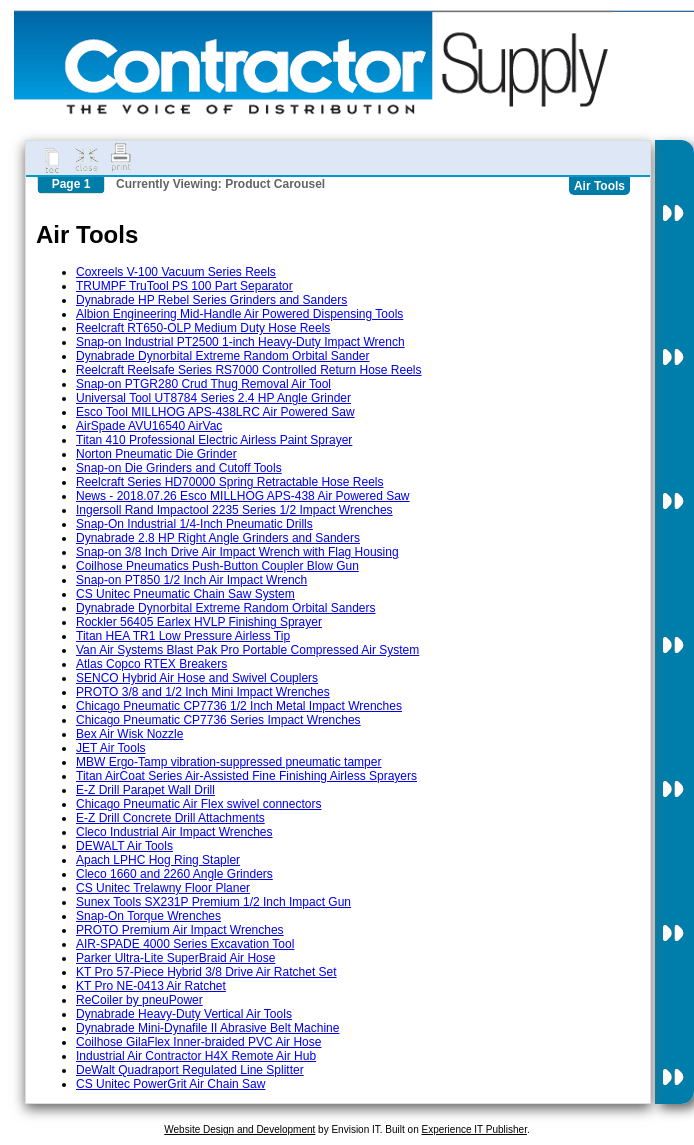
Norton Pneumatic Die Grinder (156, 454)
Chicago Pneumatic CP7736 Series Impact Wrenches (218, 720)
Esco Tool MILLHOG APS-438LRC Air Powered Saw (215, 412)
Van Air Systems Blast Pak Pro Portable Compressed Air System (247, 650)
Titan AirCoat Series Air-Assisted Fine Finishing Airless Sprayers (246, 776)
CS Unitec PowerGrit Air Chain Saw (170, 1084)
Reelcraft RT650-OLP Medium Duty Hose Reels (203, 328)
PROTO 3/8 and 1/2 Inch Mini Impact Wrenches (203, 692)
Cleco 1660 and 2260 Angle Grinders (174, 874)
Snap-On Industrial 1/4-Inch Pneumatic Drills (194, 524)
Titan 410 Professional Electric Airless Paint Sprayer (214, 440)
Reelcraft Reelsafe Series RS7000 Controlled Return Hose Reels (249, 370)
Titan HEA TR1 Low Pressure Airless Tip (183, 636)
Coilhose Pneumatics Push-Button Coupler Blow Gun (217, 566)
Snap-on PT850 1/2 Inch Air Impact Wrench (191, 580)
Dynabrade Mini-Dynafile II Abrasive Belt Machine (207, 1028)
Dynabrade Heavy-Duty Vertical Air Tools (184, 1014)
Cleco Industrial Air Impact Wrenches (174, 832)
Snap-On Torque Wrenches (148, 916)
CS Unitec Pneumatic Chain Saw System (185, 594)
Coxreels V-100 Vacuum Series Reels (176, 272)
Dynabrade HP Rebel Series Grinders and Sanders (211, 300)
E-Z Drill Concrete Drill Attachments (170, 818)
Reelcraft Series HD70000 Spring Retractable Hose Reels (229, 482)
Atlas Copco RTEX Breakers (151, 664)
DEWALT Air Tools (124, 846)
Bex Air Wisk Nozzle (129, 734)
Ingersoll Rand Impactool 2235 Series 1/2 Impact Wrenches (234, 510)
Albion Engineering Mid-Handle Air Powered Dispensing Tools (239, 314)
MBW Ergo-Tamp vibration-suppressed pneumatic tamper (228, 762)
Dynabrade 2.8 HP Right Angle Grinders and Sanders (218, 538)
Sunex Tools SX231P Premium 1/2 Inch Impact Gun (213, 902)
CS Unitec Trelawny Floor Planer (163, 888)
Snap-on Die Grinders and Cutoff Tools (179, 468)
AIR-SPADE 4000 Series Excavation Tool (185, 944)
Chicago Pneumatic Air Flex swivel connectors (198, 804)
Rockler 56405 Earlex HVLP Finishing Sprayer (199, 622)
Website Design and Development (239, 1129)
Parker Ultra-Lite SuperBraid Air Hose (175, 958)
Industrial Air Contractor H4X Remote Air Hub (196, 1056)
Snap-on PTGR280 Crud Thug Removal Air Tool (203, 384)
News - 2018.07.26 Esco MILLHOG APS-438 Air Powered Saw (243, 496)
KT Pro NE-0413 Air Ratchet (151, 986)
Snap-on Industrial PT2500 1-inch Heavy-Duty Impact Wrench (240, 342)
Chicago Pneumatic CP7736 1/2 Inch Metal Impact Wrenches (239, 706)
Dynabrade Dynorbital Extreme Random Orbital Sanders (225, 608)
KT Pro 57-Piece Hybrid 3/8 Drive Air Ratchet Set (206, 972)
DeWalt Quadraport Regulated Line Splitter (190, 1070)
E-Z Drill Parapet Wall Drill (145, 790)
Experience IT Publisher (473, 1129)
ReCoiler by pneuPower (139, 1000)
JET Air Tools (111, 748)
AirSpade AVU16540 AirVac (149, 426)
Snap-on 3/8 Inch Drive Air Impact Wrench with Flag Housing (237, 552)
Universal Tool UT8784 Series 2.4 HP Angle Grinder (213, 398)
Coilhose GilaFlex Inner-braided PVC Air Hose (198, 1042)
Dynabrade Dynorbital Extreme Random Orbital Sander (222, 356)
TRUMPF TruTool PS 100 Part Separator (184, 286)
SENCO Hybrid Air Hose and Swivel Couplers (197, 678)
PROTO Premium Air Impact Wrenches (180, 930)
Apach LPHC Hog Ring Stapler (158, 860)
